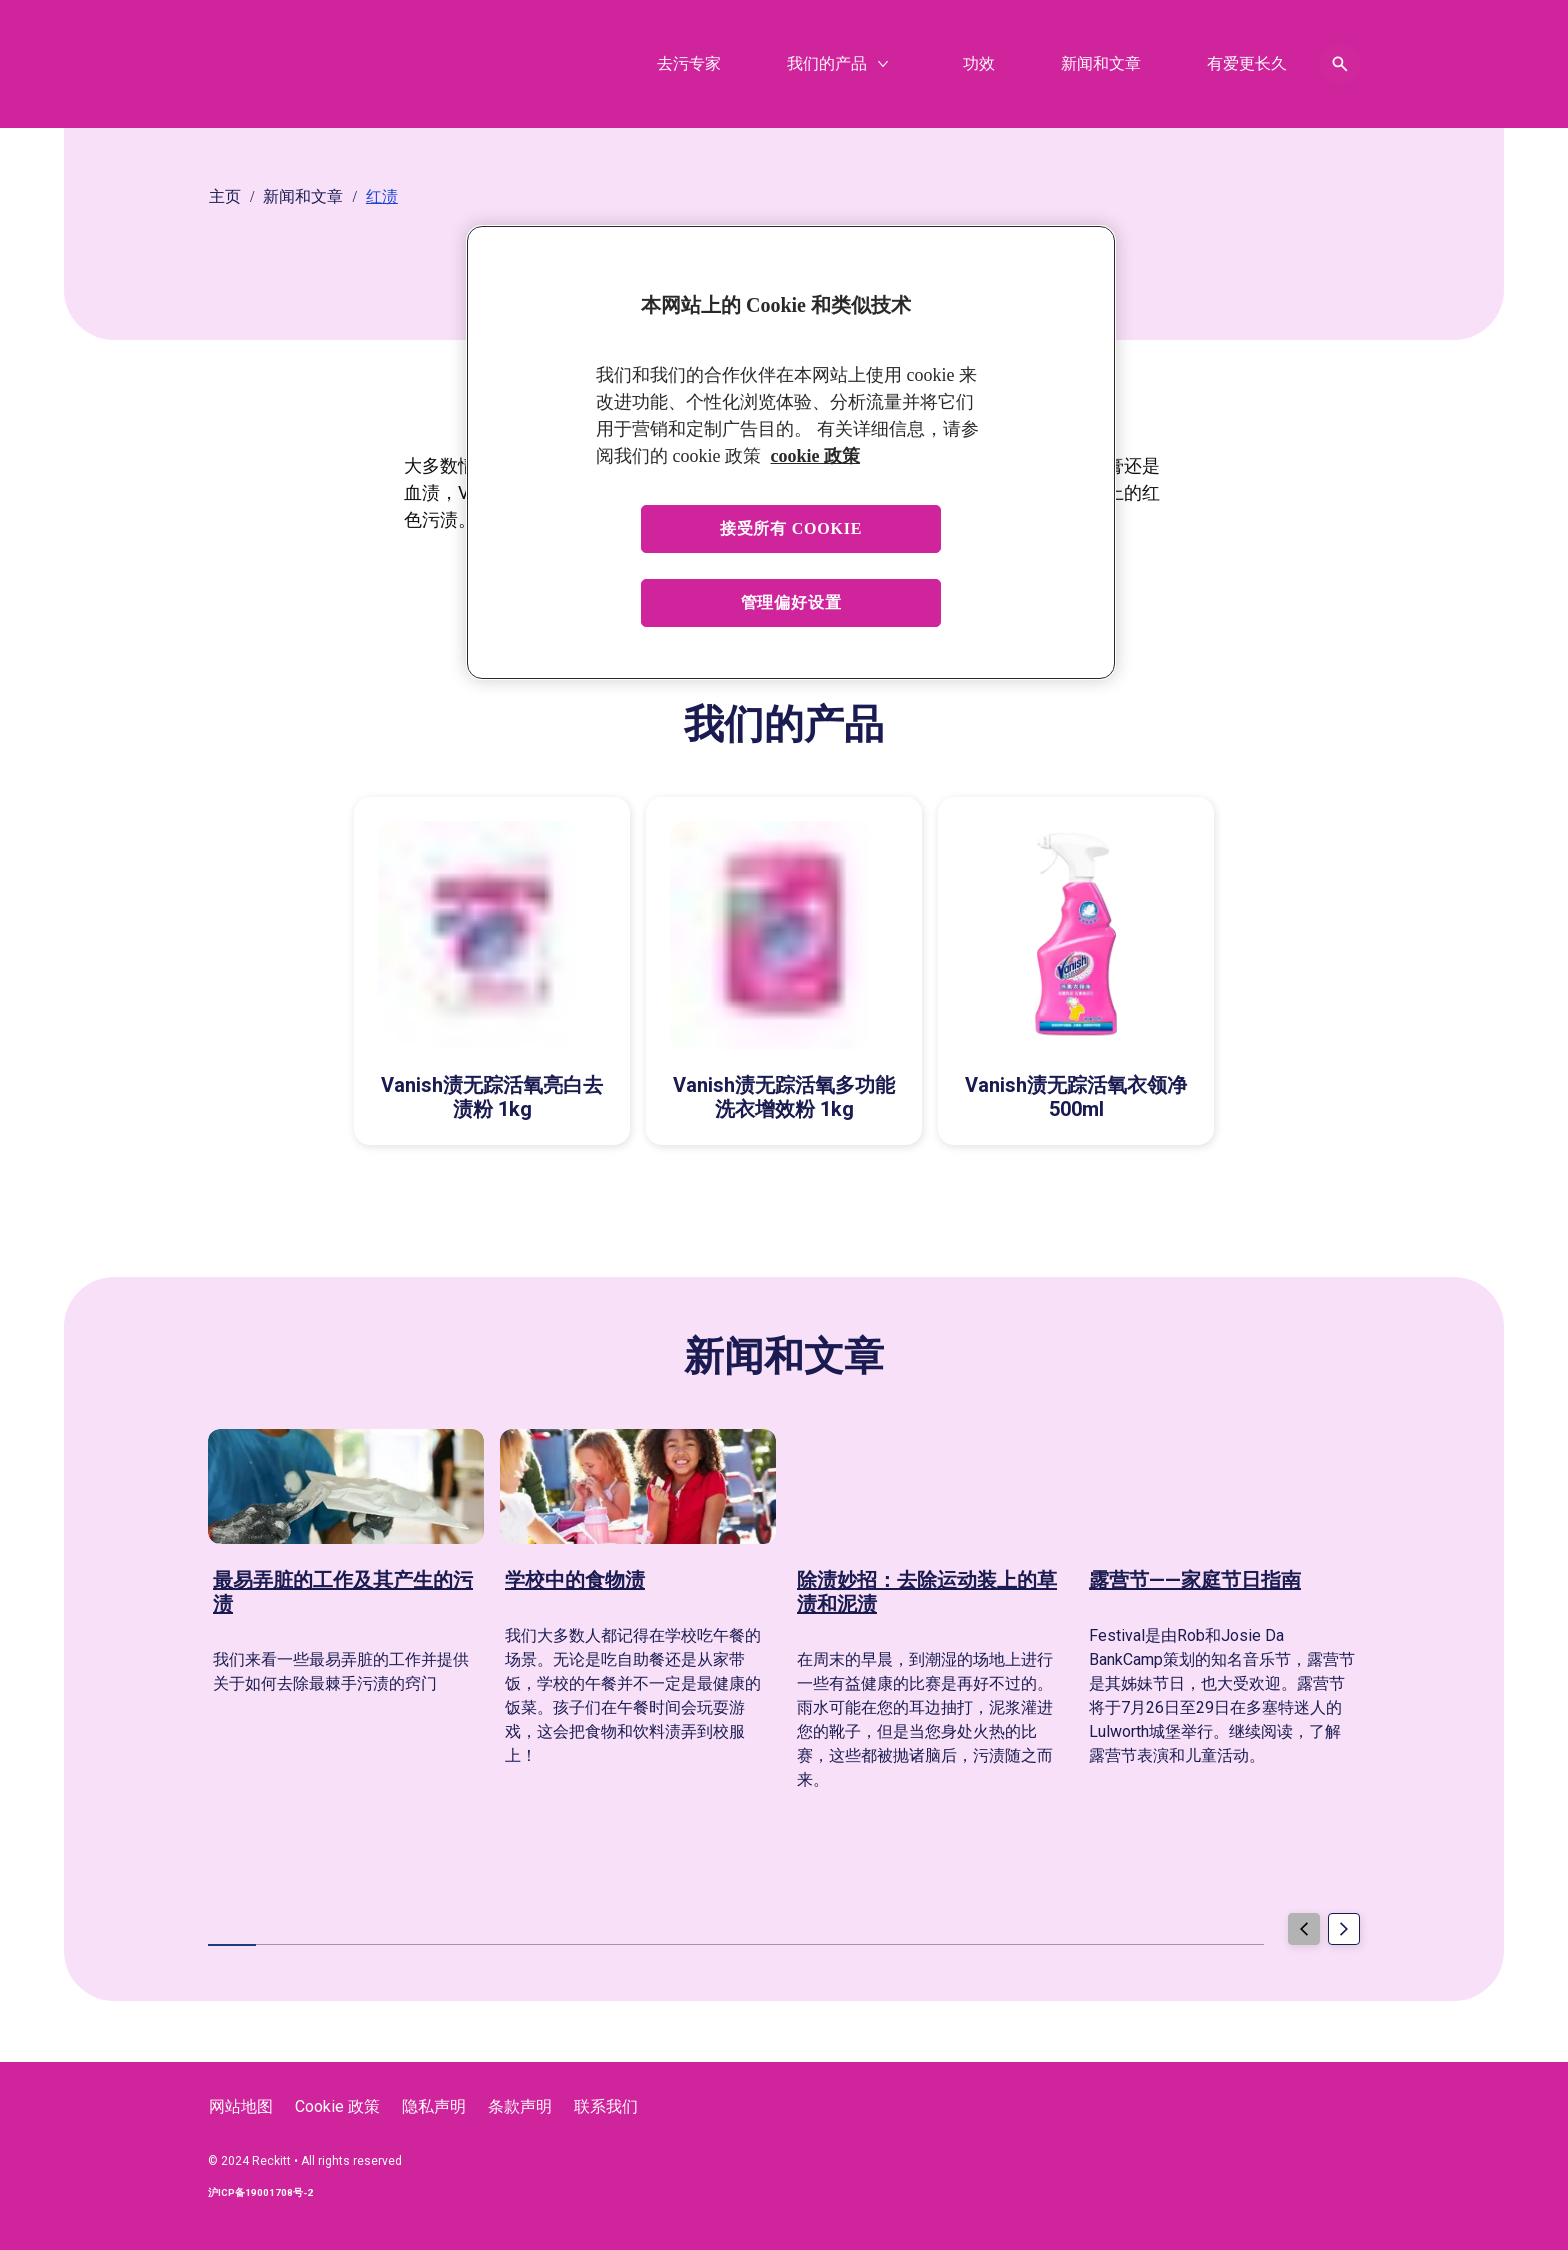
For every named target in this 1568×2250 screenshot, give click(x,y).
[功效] (979, 64)
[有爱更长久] (1247, 64)
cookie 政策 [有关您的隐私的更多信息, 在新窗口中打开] (815, 456)
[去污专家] (689, 64)
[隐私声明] (434, 2107)
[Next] (1344, 1934)
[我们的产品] (827, 64)
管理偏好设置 (791, 602)
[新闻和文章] (1101, 64)
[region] (791, 452)
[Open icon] (1340, 64)
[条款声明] (520, 2107)
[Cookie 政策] (337, 2107)
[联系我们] (606, 2107)
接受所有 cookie (791, 528)
